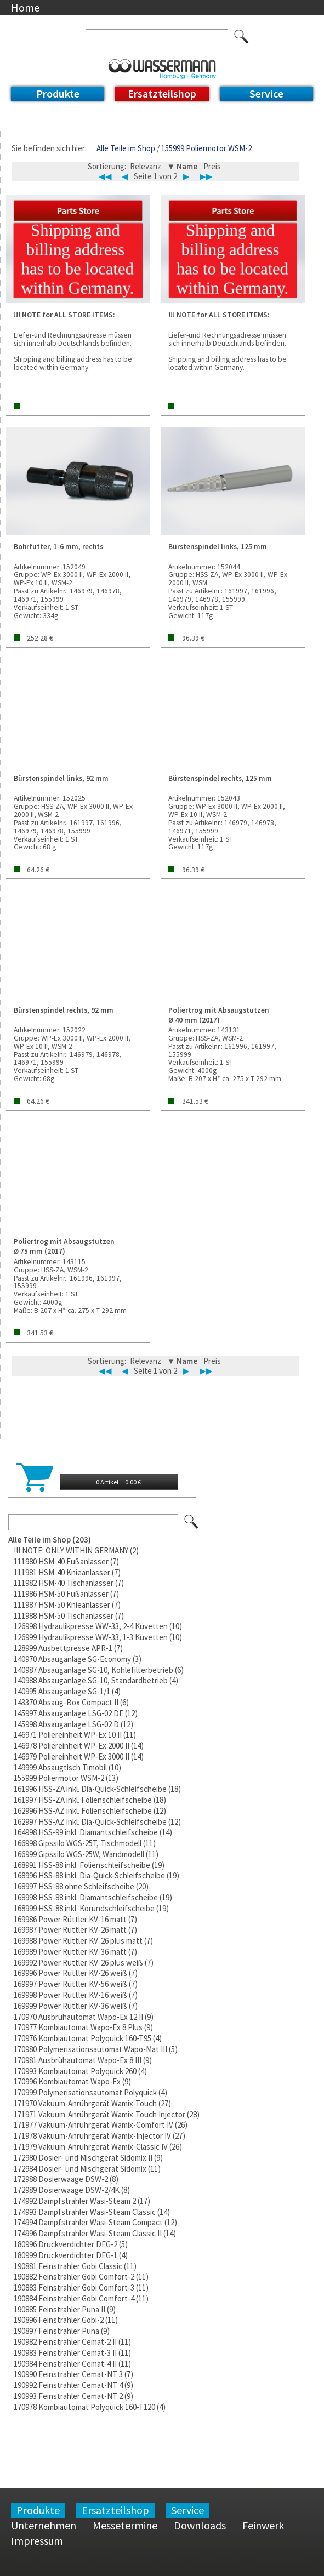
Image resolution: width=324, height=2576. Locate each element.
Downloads (200, 2525)
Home (25, 7)
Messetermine (125, 2525)
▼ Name (182, 166)
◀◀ (105, 176)
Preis (212, 166)
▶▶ (206, 176)
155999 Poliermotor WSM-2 (206, 148)
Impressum (37, 2541)
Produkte (57, 93)
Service (266, 93)
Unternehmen (43, 2525)
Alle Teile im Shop (125, 148)
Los (192, 1522)
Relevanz (145, 166)
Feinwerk (263, 2525)
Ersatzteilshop (162, 93)
